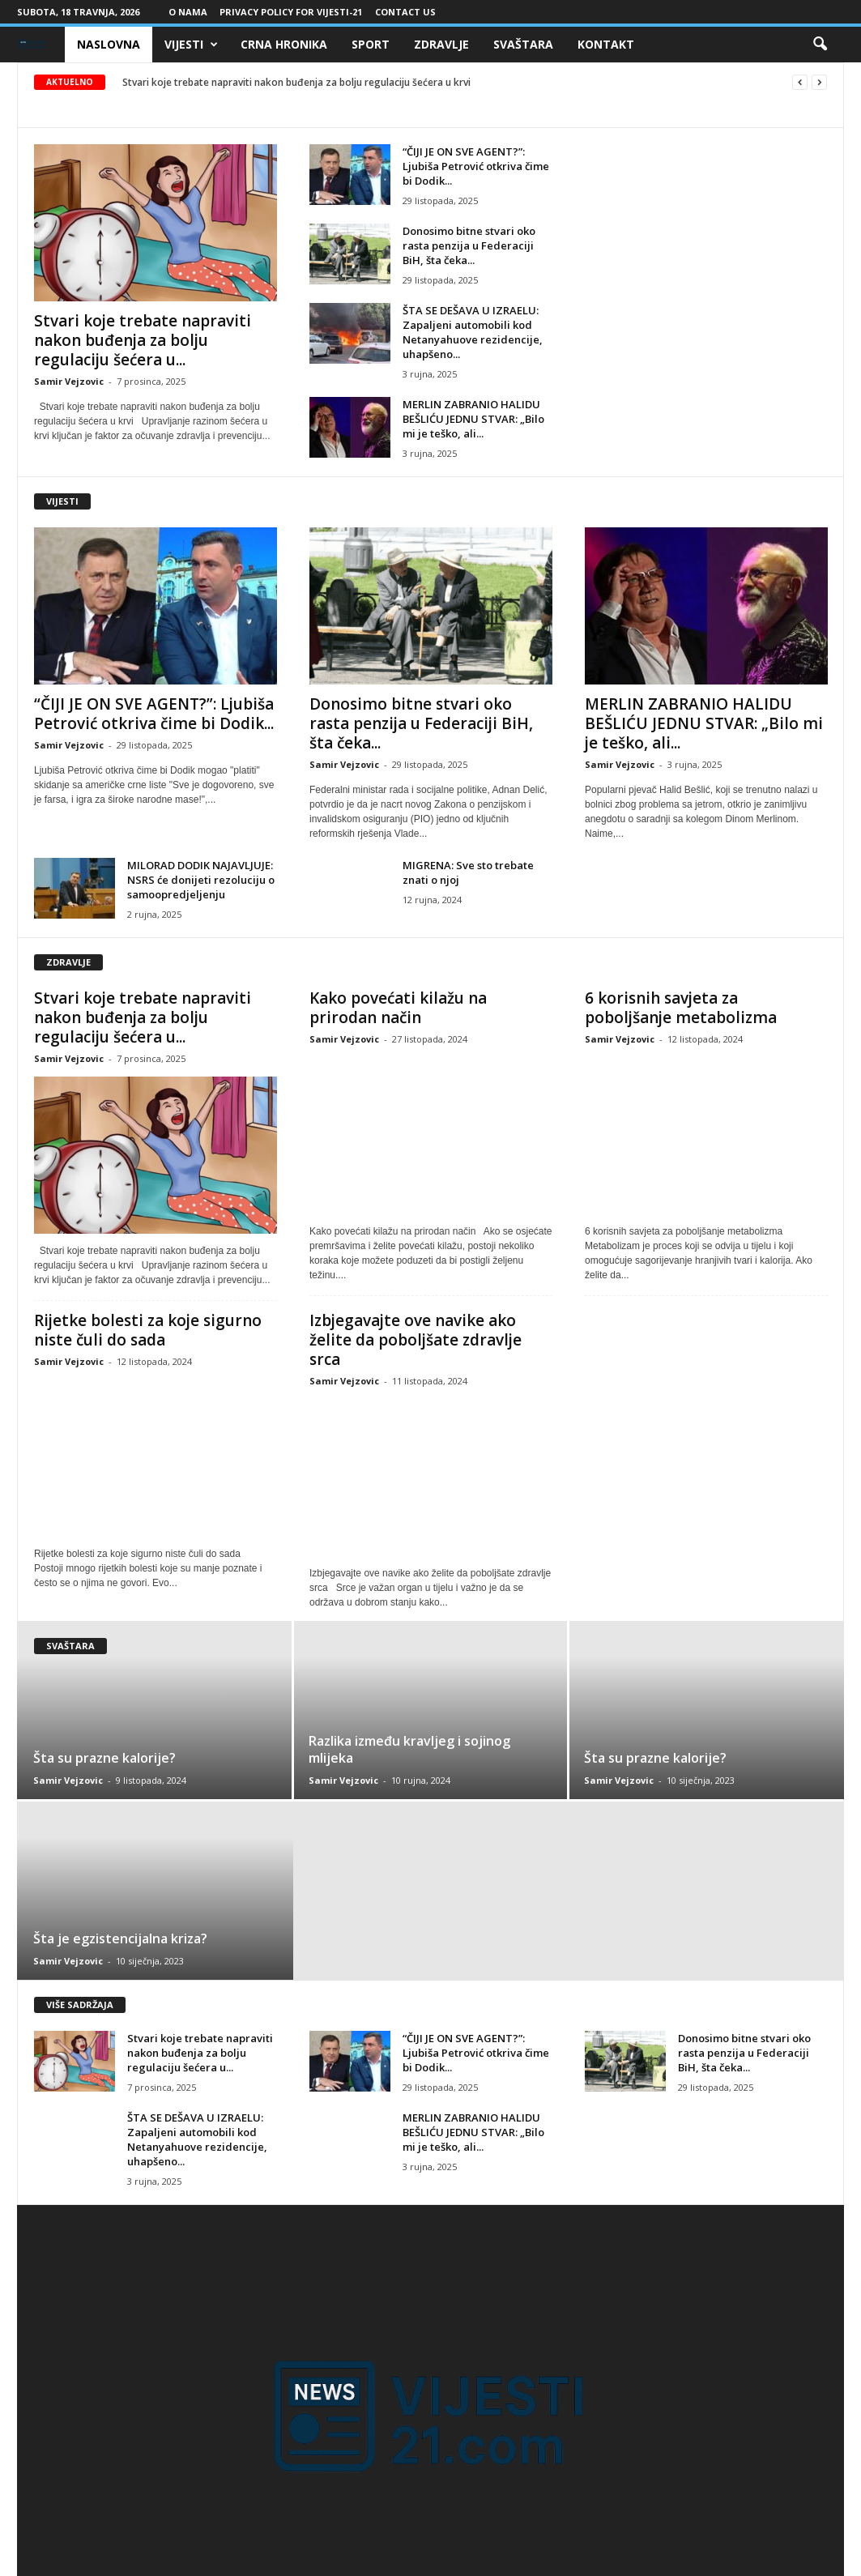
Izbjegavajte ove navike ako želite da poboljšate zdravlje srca (415, 1340)
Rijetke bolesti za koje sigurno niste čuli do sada (148, 1330)
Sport (371, 44)
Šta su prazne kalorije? (104, 1758)
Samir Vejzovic (69, 381)
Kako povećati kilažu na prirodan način (398, 1007)
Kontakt (606, 44)
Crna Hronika (284, 44)
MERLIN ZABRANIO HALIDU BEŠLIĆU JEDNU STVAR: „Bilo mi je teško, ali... (473, 419)
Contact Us (405, 12)
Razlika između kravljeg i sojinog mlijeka (409, 1749)
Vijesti (191, 44)
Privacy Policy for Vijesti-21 (291, 12)
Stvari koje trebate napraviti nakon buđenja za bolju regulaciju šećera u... (142, 340)
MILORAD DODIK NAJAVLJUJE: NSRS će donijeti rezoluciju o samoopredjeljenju (201, 880)
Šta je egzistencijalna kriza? (120, 1938)
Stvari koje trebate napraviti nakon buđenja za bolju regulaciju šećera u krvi (296, 82)
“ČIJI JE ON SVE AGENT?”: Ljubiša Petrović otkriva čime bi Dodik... (476, 166)
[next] (819, 82)
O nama (187, 12)
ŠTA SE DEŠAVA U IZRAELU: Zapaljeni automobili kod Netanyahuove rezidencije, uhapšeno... (473, 332)
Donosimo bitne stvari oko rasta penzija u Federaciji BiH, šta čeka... (469, 245)
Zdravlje (441, 44)
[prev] (800, 82)
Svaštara (523, 44)
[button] (820, 44)
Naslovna (108, 44)
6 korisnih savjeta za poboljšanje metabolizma (681, 1007)
